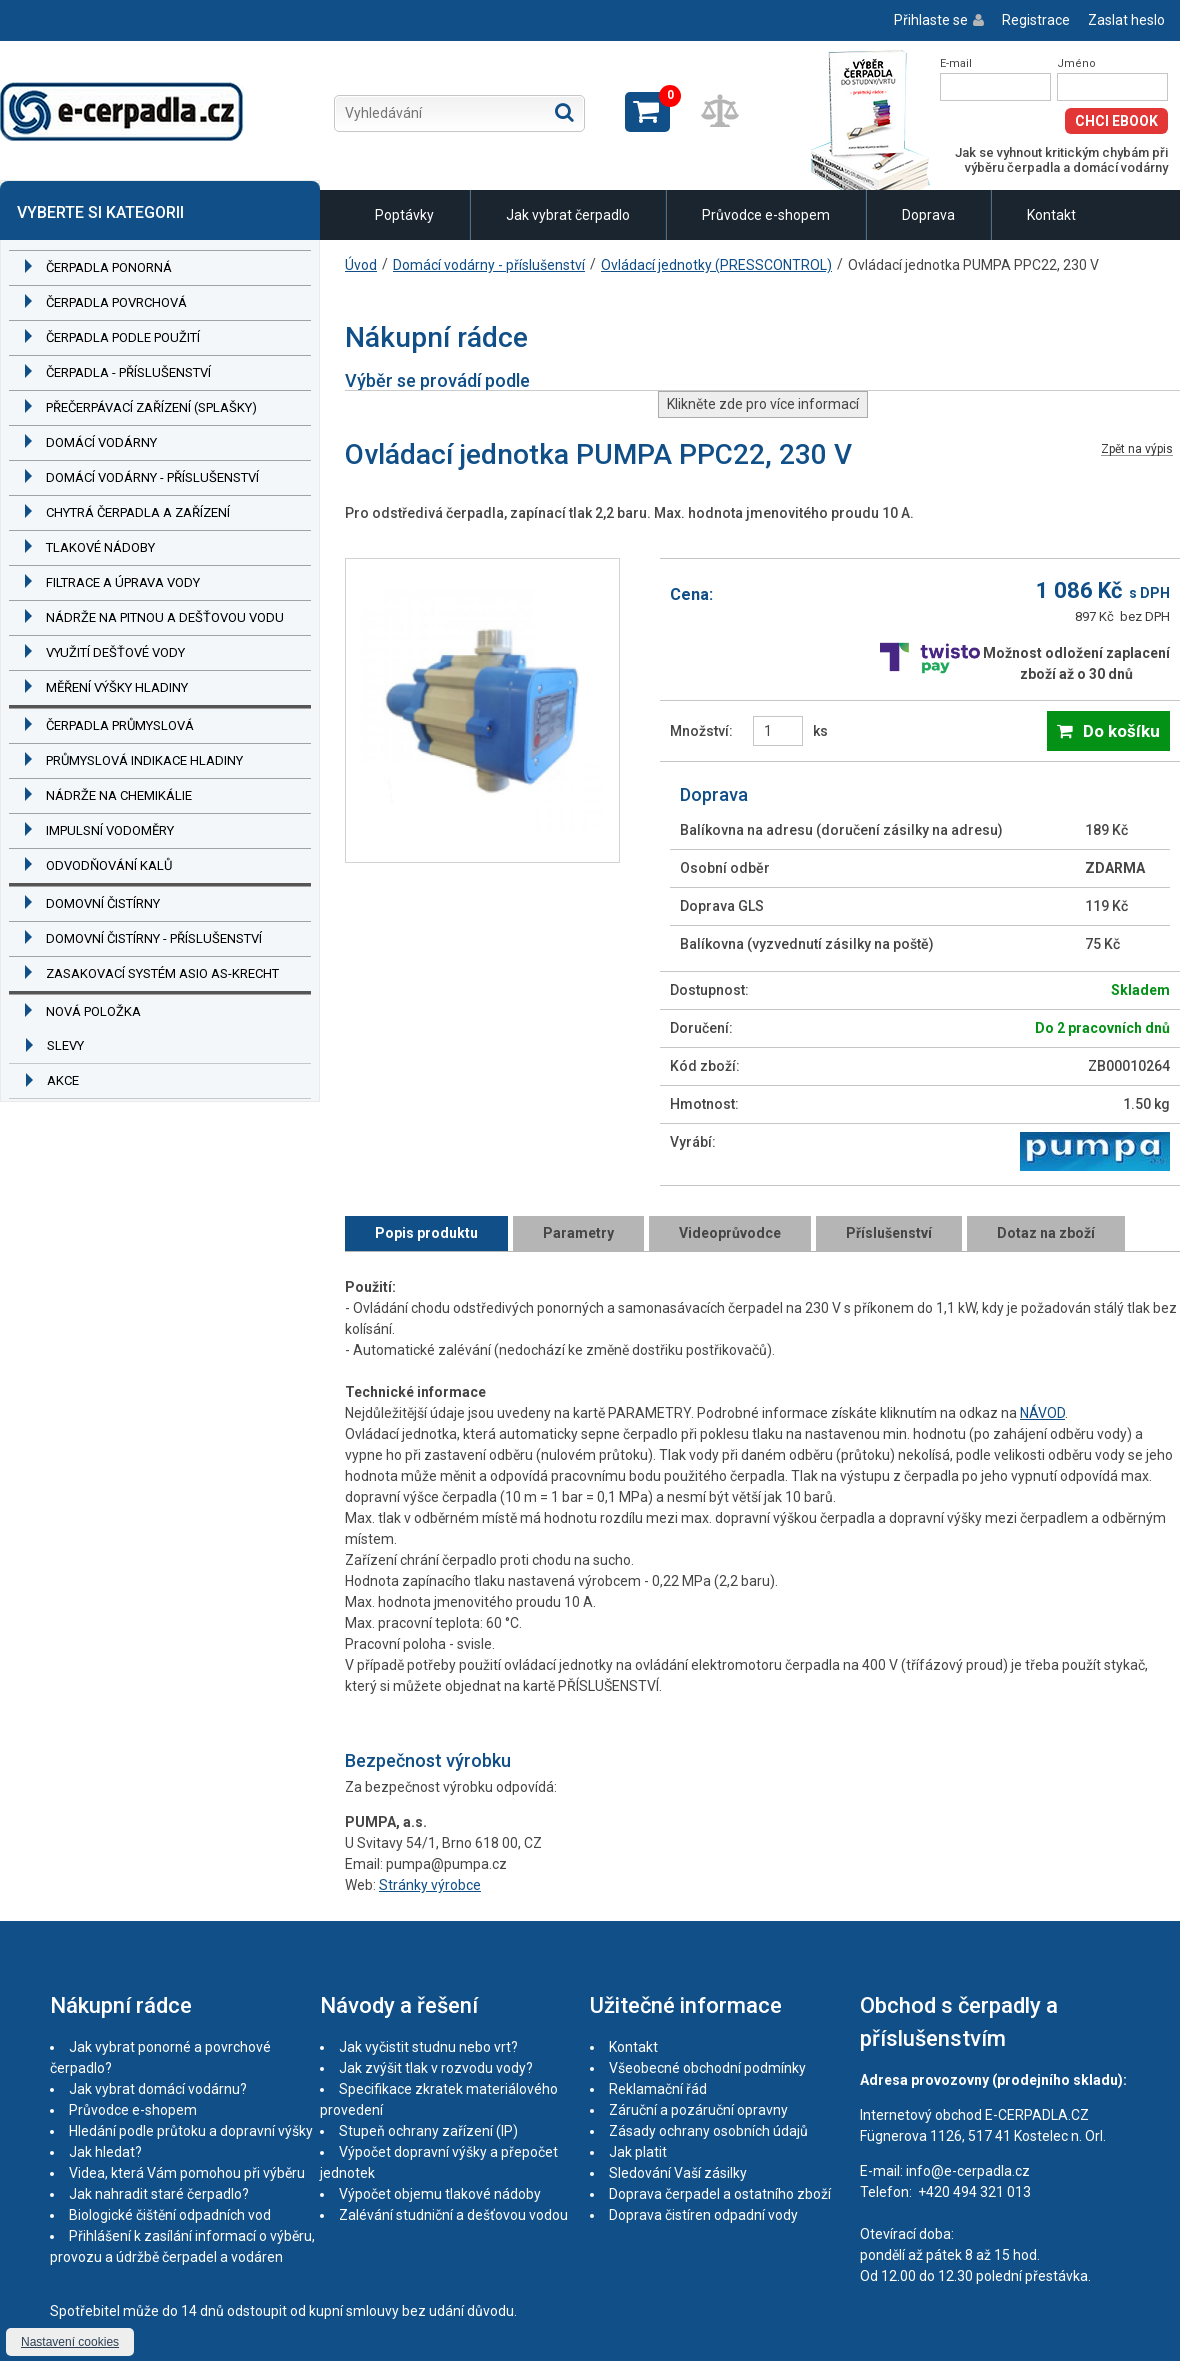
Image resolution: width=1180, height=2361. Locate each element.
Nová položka (93, 1011)
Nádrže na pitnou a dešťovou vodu (165, 617)
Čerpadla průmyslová (120, 725)
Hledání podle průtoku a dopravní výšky (191, 2131)
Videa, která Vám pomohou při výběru (187, 2173)
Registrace (1036, 20)
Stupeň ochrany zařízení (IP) (428, 2131)
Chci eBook (1116, 121)
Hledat (564, 112)
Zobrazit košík (647, 112)
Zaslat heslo (1126, 20)
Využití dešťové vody (115, 652)
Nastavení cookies (70, 2342)
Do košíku (1121, 731)
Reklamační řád (658, 2089)
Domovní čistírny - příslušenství (154, 938)
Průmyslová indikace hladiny (144, 760)
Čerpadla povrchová (116, 302)
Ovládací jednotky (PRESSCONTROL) (716, 265)
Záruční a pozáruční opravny (698, 2110)
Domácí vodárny (101, 442)
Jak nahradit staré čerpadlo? (159, 2194)
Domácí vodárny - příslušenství (152, 477)
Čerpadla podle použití (123, 337)
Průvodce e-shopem (766, 215)
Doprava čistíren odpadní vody (703, 2215)
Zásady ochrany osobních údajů (708, 2131)
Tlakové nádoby (100, 547)
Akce (63, 1080)
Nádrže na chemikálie (119, 795)
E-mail (956, 63)
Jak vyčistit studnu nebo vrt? (428, 2047)
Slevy (65, 1045)
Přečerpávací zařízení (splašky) (151, 407)
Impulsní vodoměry (110, 830)
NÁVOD (1042, 1413)
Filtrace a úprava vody (123, 582)
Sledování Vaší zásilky (678, 2173)
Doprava (928, 215)
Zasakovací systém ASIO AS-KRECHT (162, 973)
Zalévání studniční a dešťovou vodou (453, 2215)
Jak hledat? (105, 2152)
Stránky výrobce (430, 1885)
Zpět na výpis (1137, 449)
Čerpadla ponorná (109, 267)
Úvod (361, 265)
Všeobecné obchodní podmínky (707, 2068)
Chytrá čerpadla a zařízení (138, 512)
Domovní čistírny (103, 903)
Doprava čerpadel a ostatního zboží (720, 2194)
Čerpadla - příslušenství (128, 372)
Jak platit (638, 2152)
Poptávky (404, 215)
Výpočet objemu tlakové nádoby (440, 2194)
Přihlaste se (931, 20)
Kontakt (1051, 215)
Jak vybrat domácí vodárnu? (158, 2089)
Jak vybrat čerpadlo (568, 215)
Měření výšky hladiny (117, 687)
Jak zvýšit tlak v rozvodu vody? (436, 2068)
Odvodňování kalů (109, 865)
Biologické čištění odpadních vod (170, 2215)
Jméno (1076, 63)
